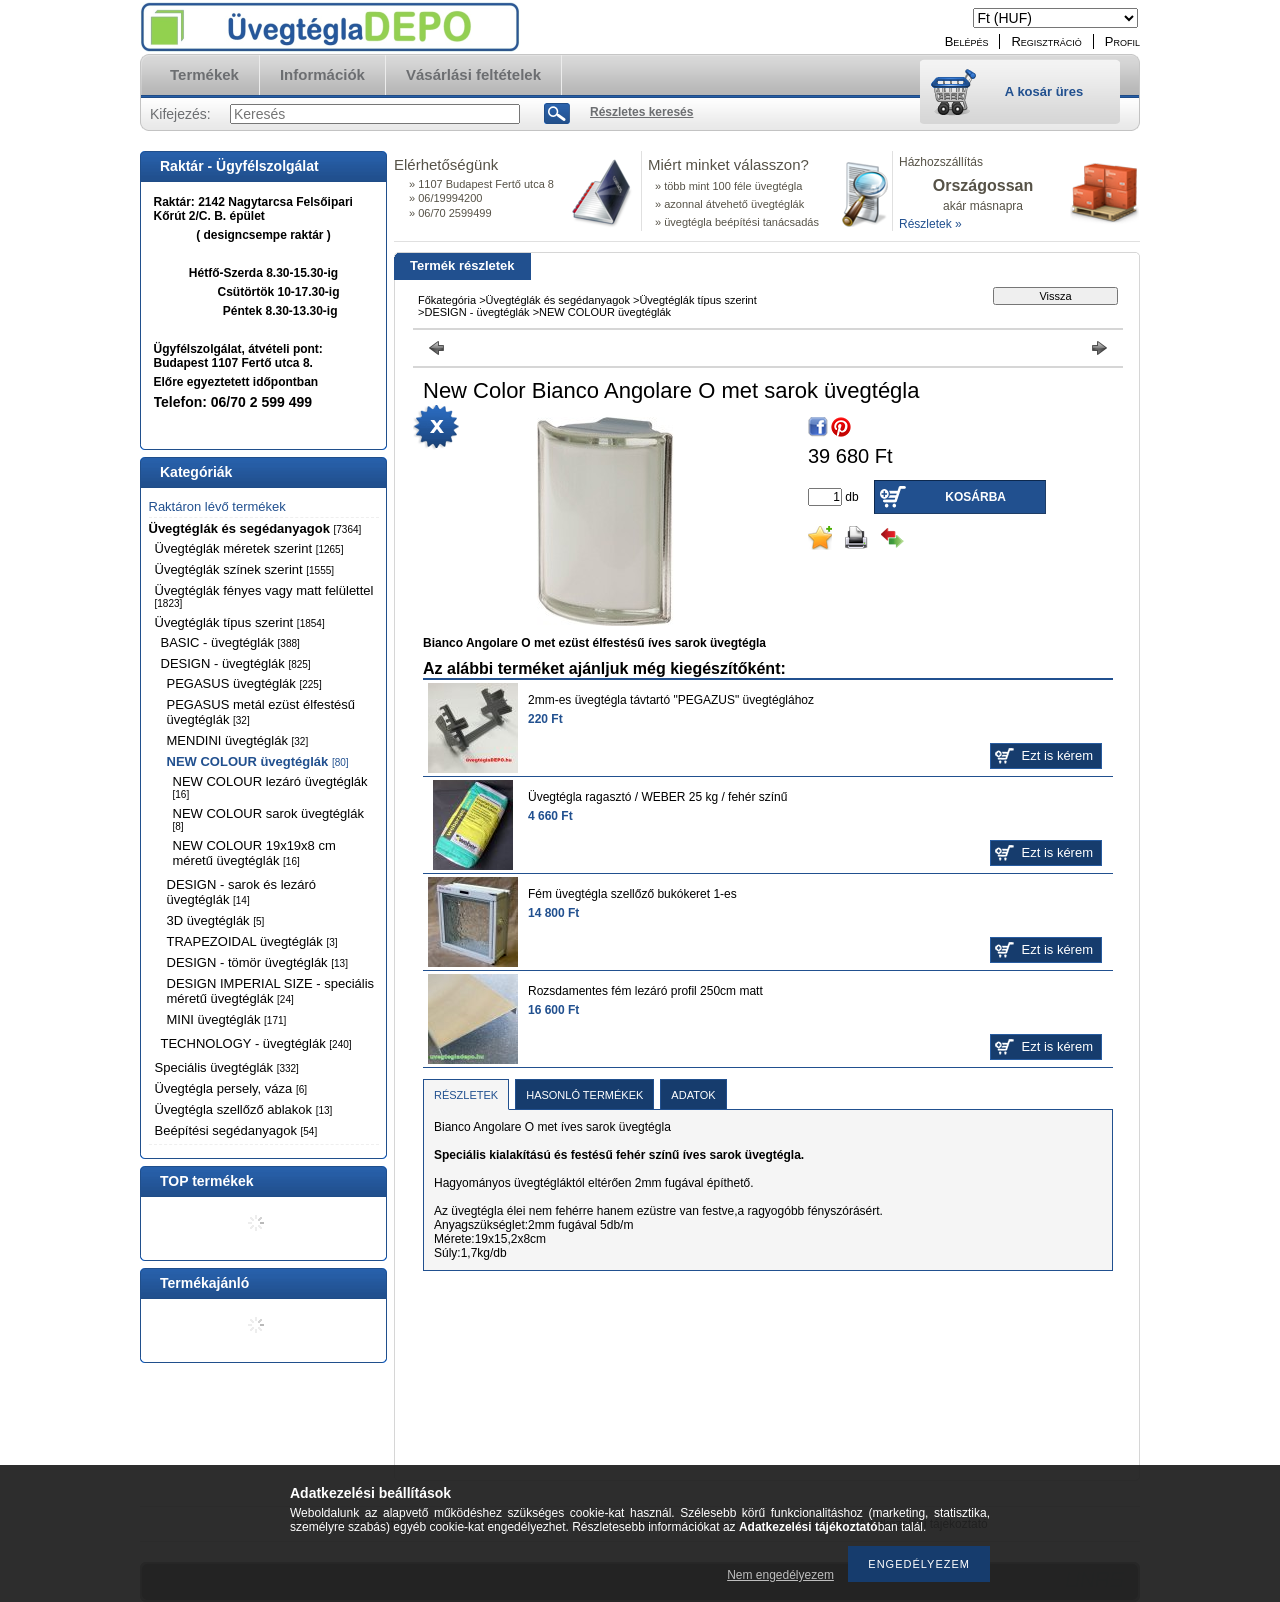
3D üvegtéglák (216, 920)
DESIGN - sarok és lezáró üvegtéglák (242, 892)
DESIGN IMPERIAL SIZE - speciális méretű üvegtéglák (271, 991)
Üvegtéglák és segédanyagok (255, 528)
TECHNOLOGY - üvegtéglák (256, 1043)
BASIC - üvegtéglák (230, 642)
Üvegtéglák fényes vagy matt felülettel (264, 596)
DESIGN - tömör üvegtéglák (257, 962)
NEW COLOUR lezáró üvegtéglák (270, 787)
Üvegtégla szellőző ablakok (244, 1109)
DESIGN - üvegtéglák (236, 663)
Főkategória (447, 300)
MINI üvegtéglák (227, 1019)
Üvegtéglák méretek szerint (249, 548)
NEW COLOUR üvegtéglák (258, 761)
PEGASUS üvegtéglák (244, 683)
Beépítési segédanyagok (236, 1130)
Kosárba (975, 497)
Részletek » (930, 224)
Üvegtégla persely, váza (231, 1088)
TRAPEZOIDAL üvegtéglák (252, 941)
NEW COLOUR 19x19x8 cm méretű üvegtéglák (254, 853)
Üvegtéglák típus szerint (240, 622)
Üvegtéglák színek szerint (245, 569)
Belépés (967, 41)
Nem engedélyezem (780, 1575)
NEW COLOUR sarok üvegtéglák (268, 819)
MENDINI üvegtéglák (238, 740)
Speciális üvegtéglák (227, 1067)
